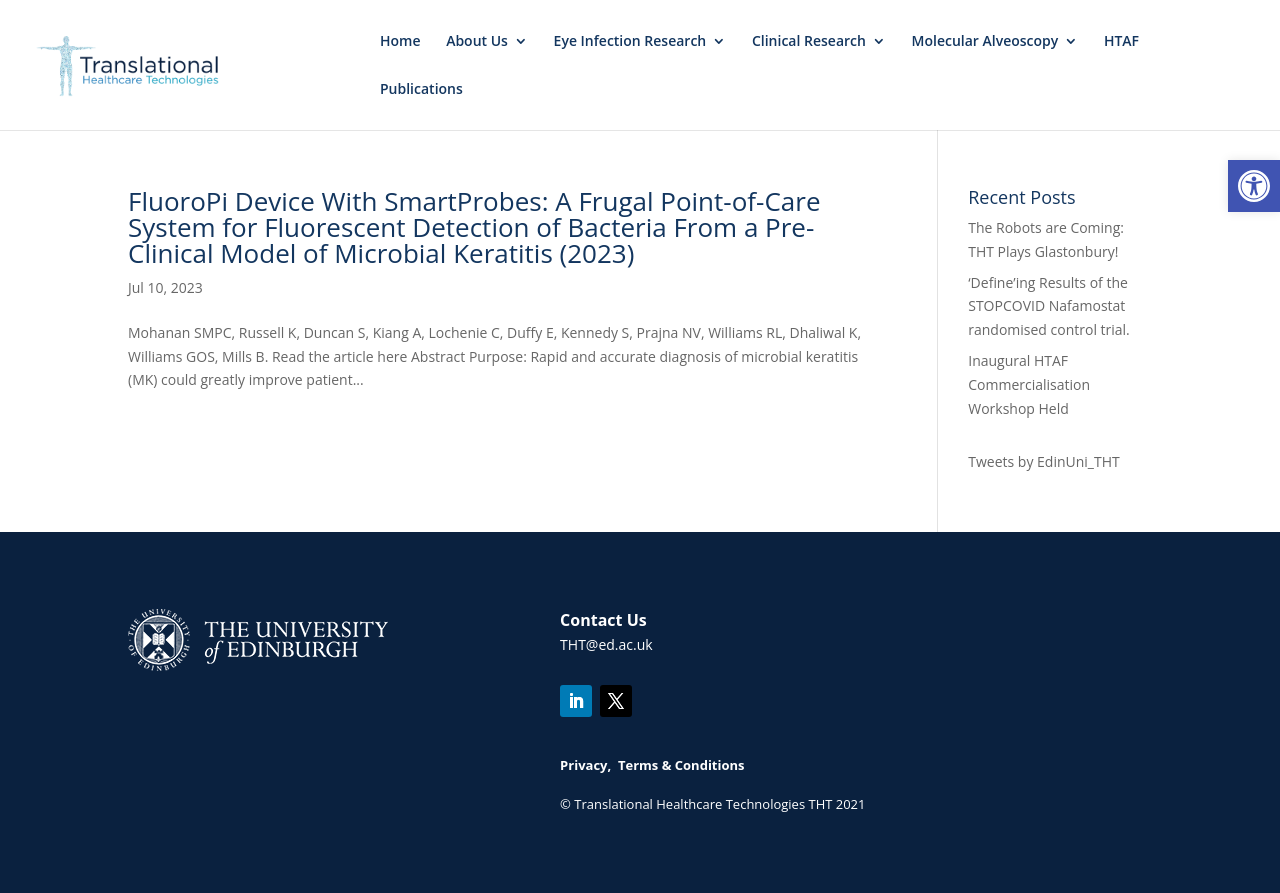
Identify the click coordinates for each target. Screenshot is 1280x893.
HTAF (1121, 42)
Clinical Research (809, 42)
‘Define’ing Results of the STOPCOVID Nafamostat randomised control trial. (1049, 306)
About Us (477, 42)
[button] (1254, 186)
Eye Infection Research (630, 42)
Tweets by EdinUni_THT (1043, 461)
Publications (421, 90)
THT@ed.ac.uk (606, 644)
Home (400, 42)
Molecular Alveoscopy (985, 42)
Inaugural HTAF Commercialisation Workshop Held (1029, 384)
